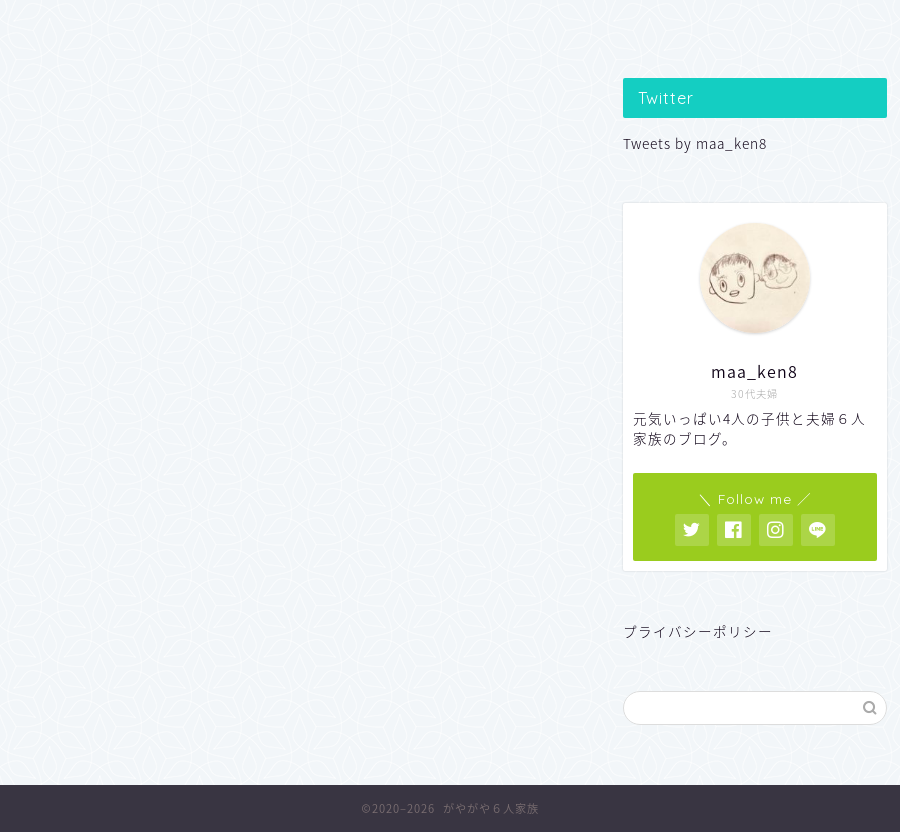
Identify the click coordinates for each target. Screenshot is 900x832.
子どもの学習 (108, 26)
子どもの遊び (279, 26)
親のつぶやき (451, 26)
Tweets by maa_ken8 (695, 143)
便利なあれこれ (622, 26)
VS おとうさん (795, 26)
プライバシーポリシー (698, 631)
